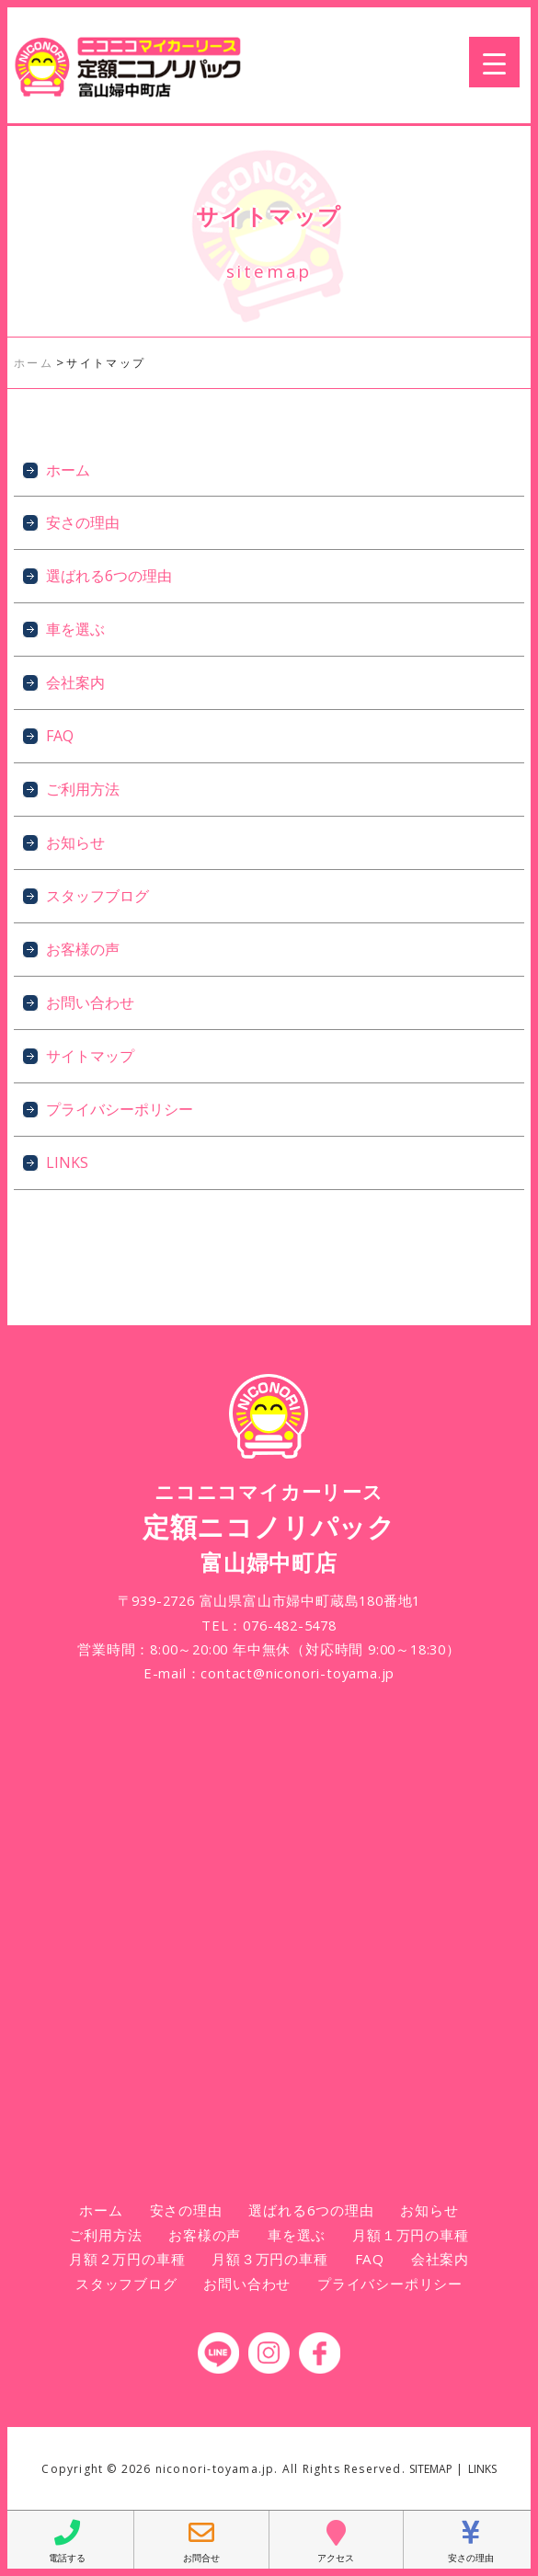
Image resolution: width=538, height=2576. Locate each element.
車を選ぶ (75, 629)
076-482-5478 (290, 1625)
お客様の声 (83, 949)
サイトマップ (90, 1056)
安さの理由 (83, 522)
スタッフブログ (97, 896)
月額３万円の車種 (269, 2259)
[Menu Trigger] (494, 62)
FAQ (60, 736)
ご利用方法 (83, 789)
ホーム (68, 470)
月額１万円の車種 (410, 2235)
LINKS (67, 1162)
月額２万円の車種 (127, 2259)
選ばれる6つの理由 (109, 576)
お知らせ (75, 842)
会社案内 (75, 682)
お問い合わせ (90, 1002)
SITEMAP (430, 2469)
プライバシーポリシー (119, 1109)
